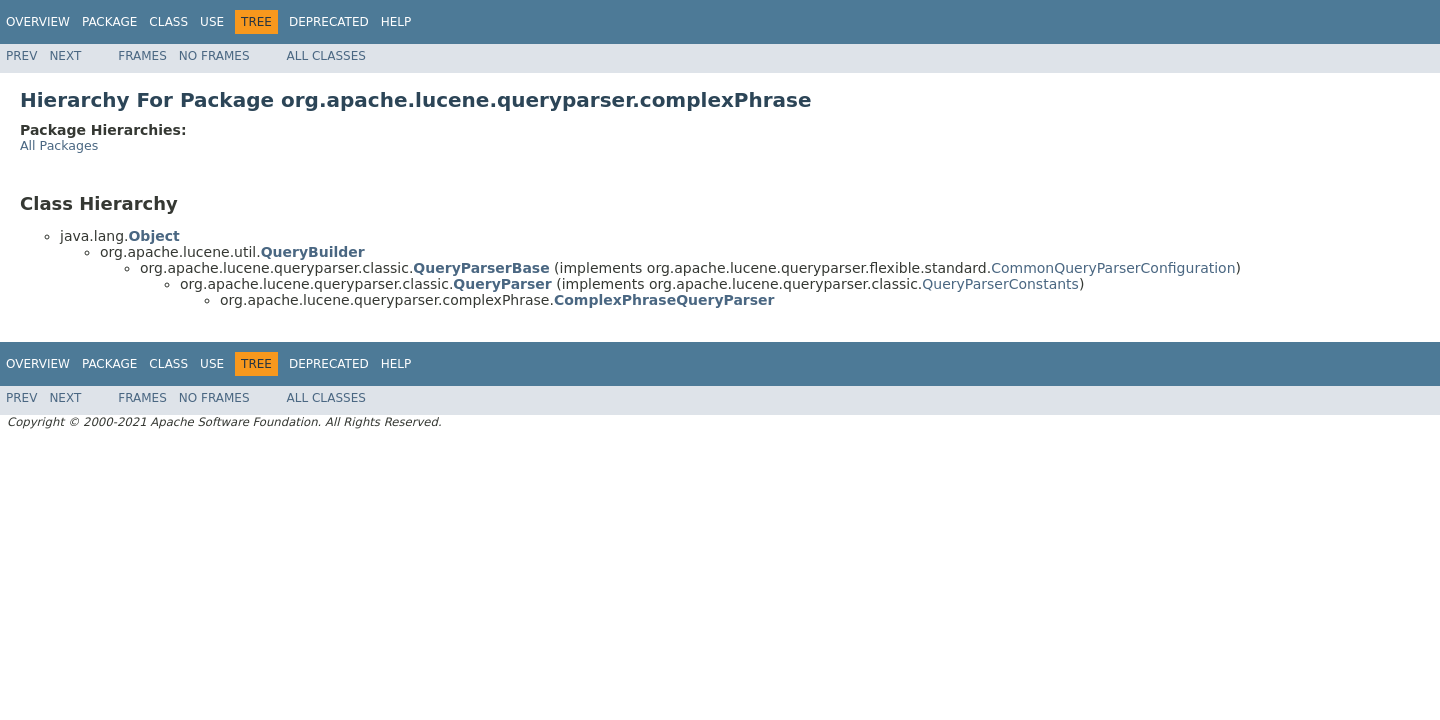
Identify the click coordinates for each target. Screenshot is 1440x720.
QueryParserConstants (1000, 284)
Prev (21, 56)
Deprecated (329, 22)
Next (65, 56)
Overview (38, 22)
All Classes (326, 56)
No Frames (214, 56)
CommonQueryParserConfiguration (1113, 268)
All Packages (59, 145)
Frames (142, 56)
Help (396, 22)
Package (109, 22)
